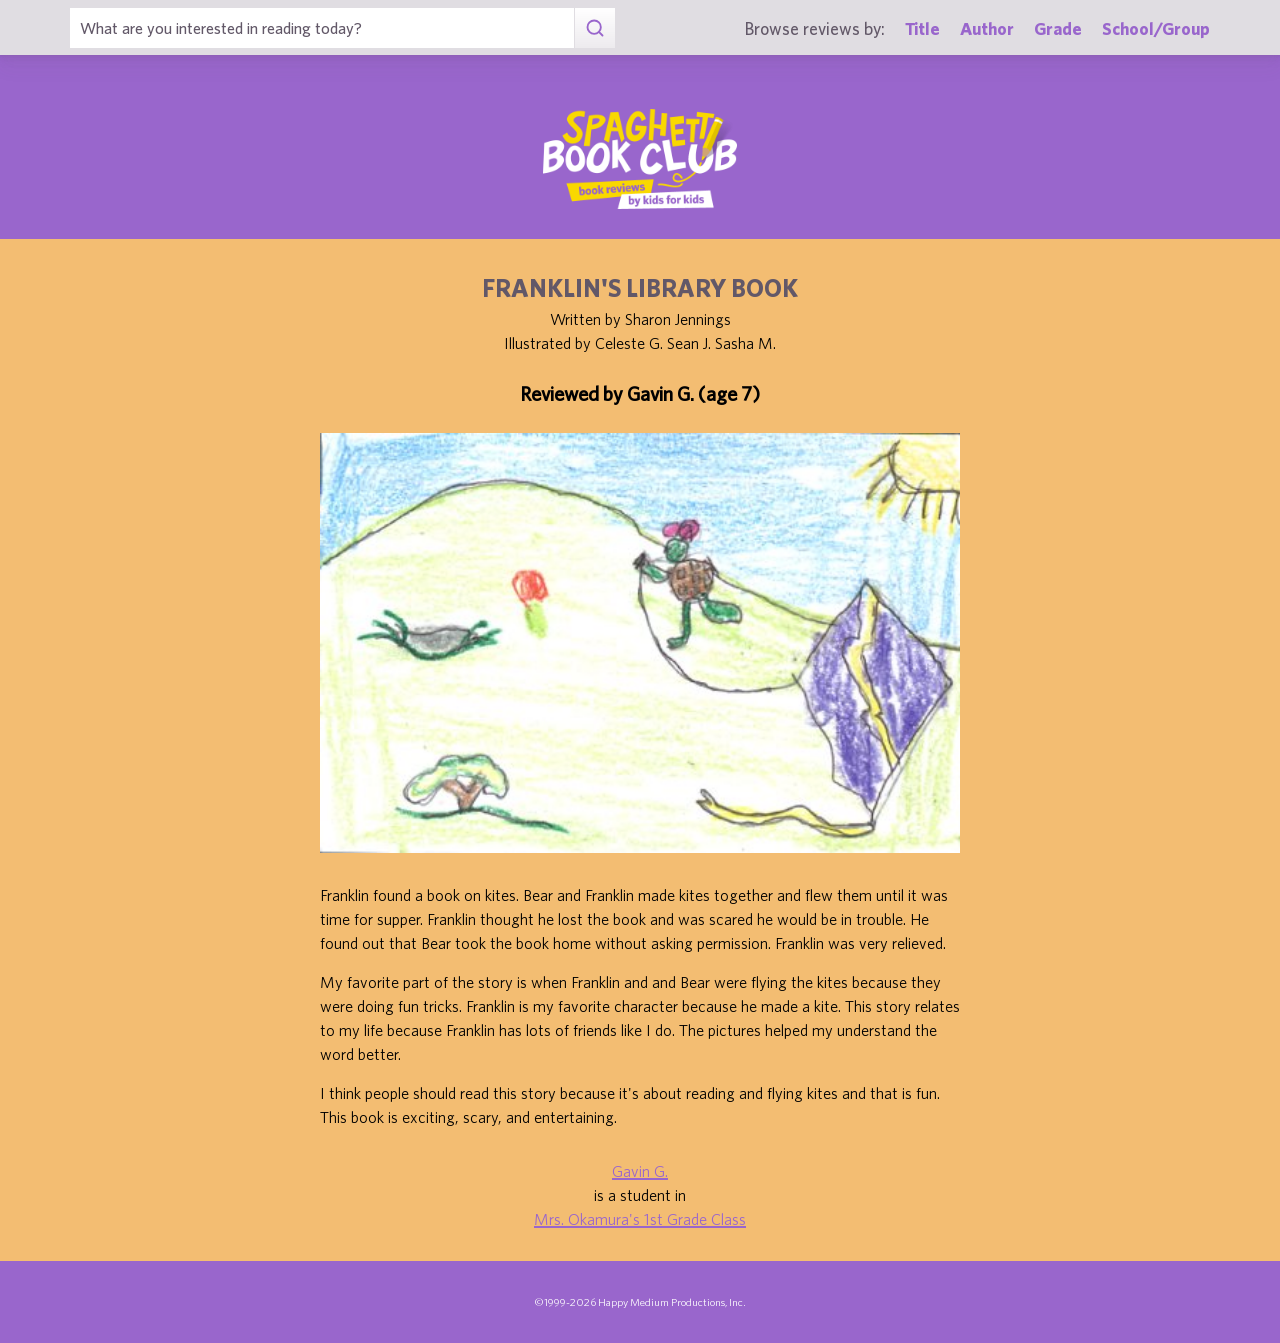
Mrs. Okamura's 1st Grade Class (640, 1219)
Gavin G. (640, 1171)
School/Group (1156, 28)
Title (922, 28)
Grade (1058, 28)
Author (987, 28)
